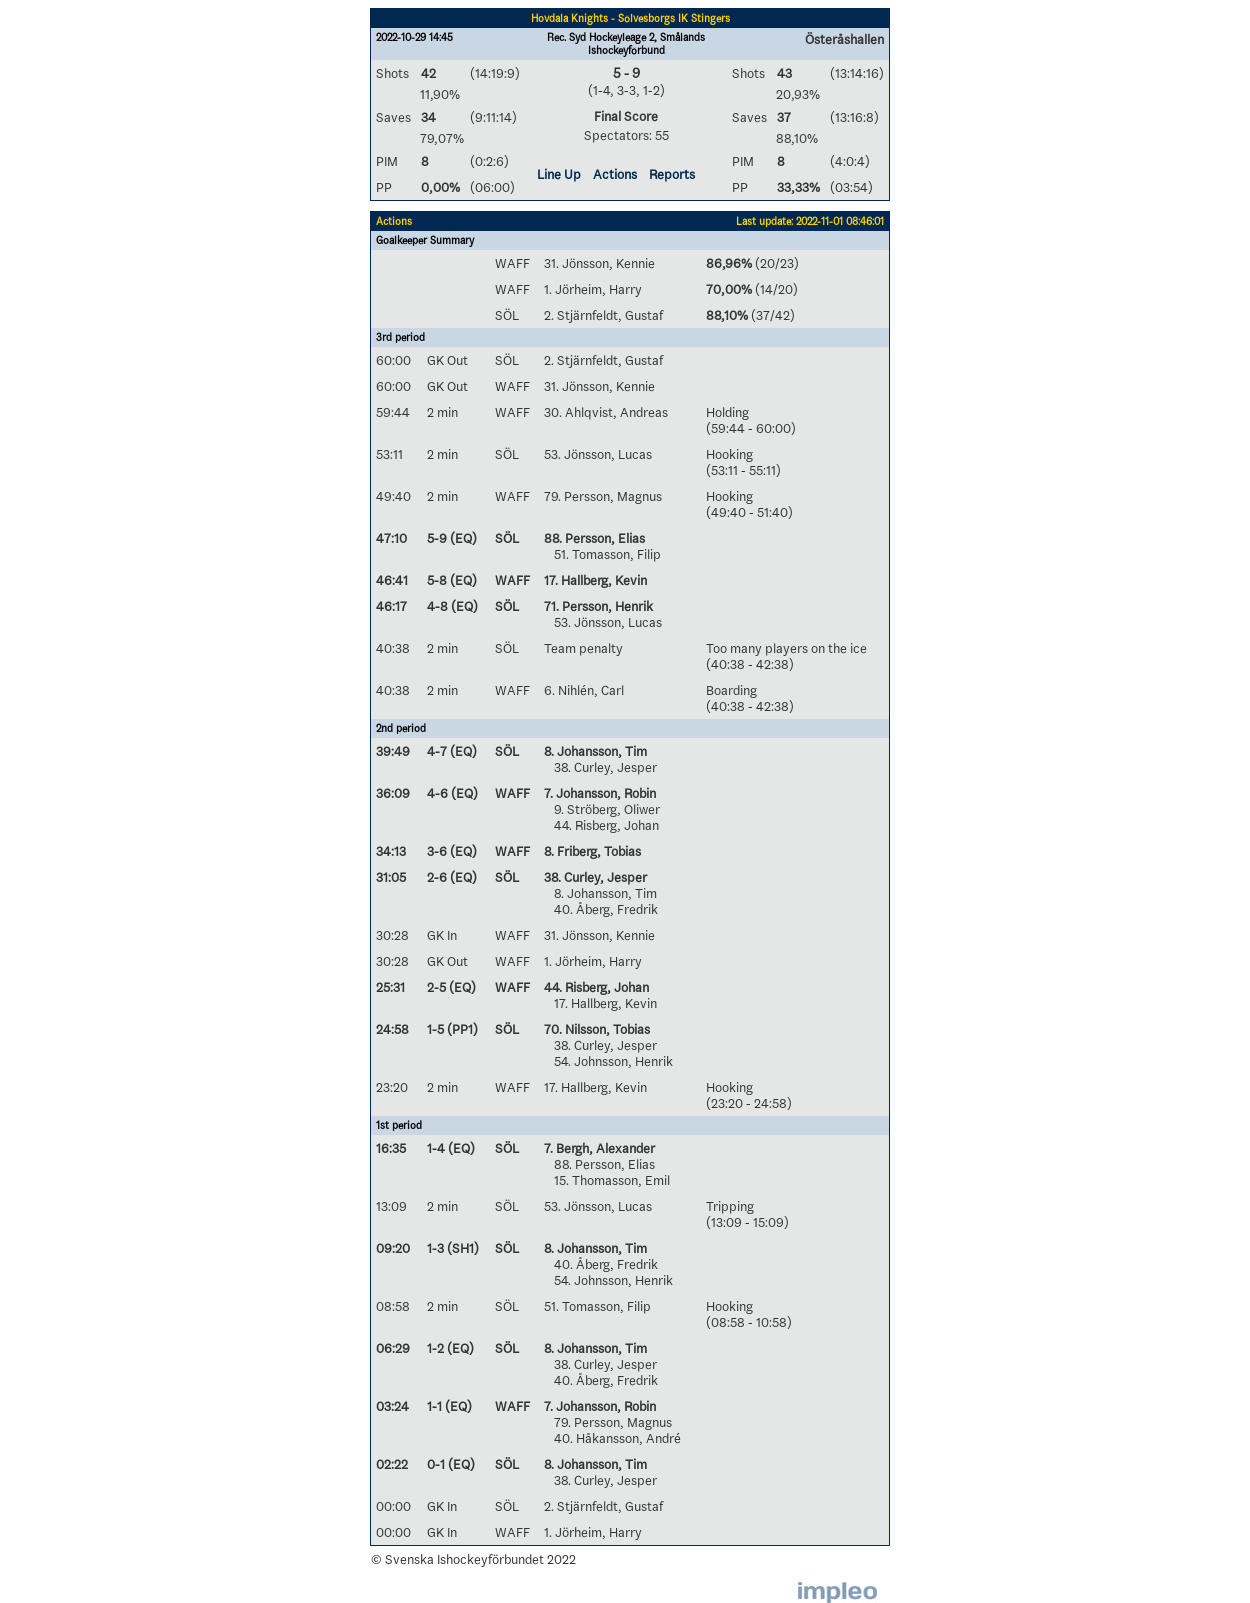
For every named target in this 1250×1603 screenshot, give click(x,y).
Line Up (559, 174)
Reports (672, 174)
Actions (615, 174)
